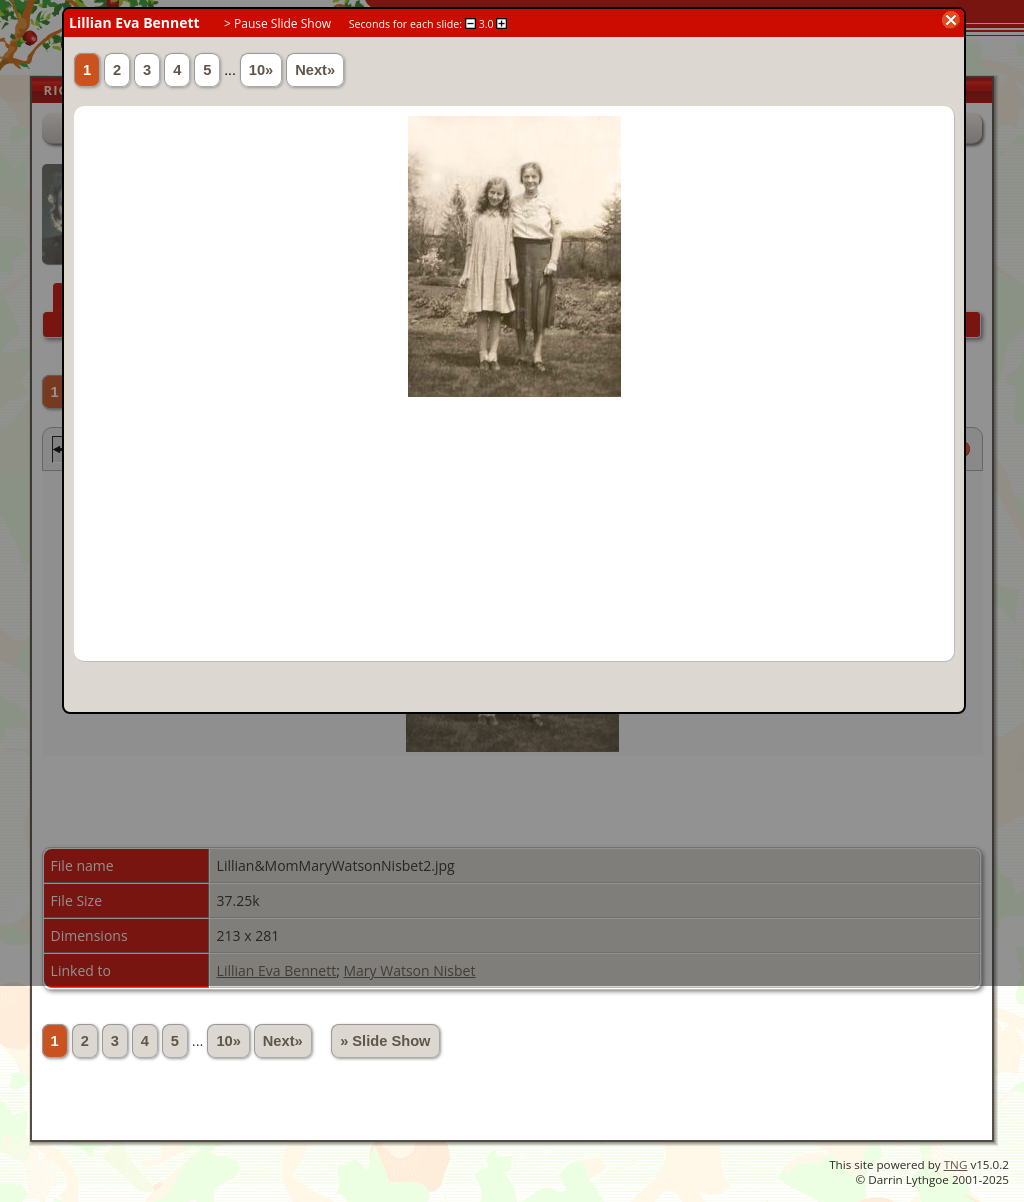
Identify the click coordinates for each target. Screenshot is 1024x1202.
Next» (283, 1041)
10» (228, 1041)
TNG (956, 1164)
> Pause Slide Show (277, 23)
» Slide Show (385, 1041)
